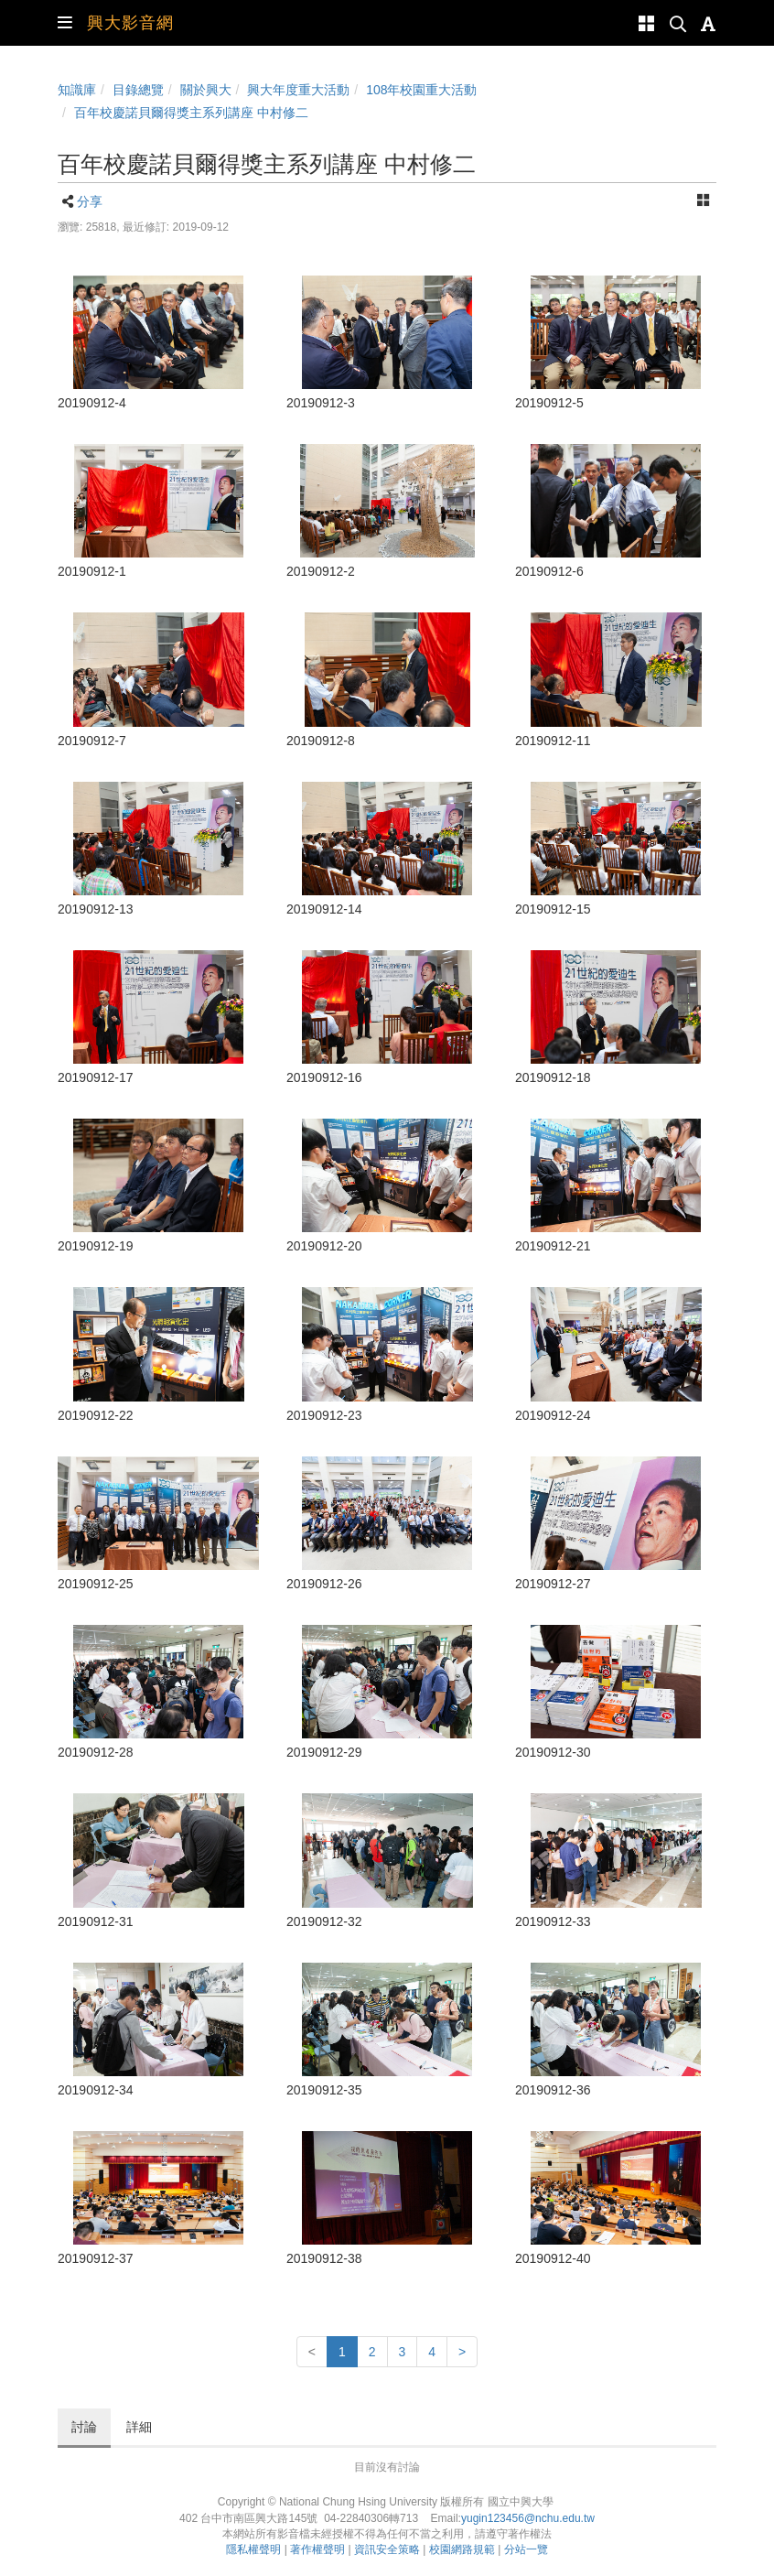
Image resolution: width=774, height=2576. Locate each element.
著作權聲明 (317, 2549)
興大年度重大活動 (298, 89)
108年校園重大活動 (421, 89)
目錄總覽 (138, 89)
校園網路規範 (462, 2549)
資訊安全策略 (387, 2549)
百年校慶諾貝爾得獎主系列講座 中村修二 (191, 112)
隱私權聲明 (253, 2549)
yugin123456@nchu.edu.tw (528, 2518)
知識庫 (77, 89)
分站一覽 (526, 2549)
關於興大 (205, 89)
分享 (89, 201)
